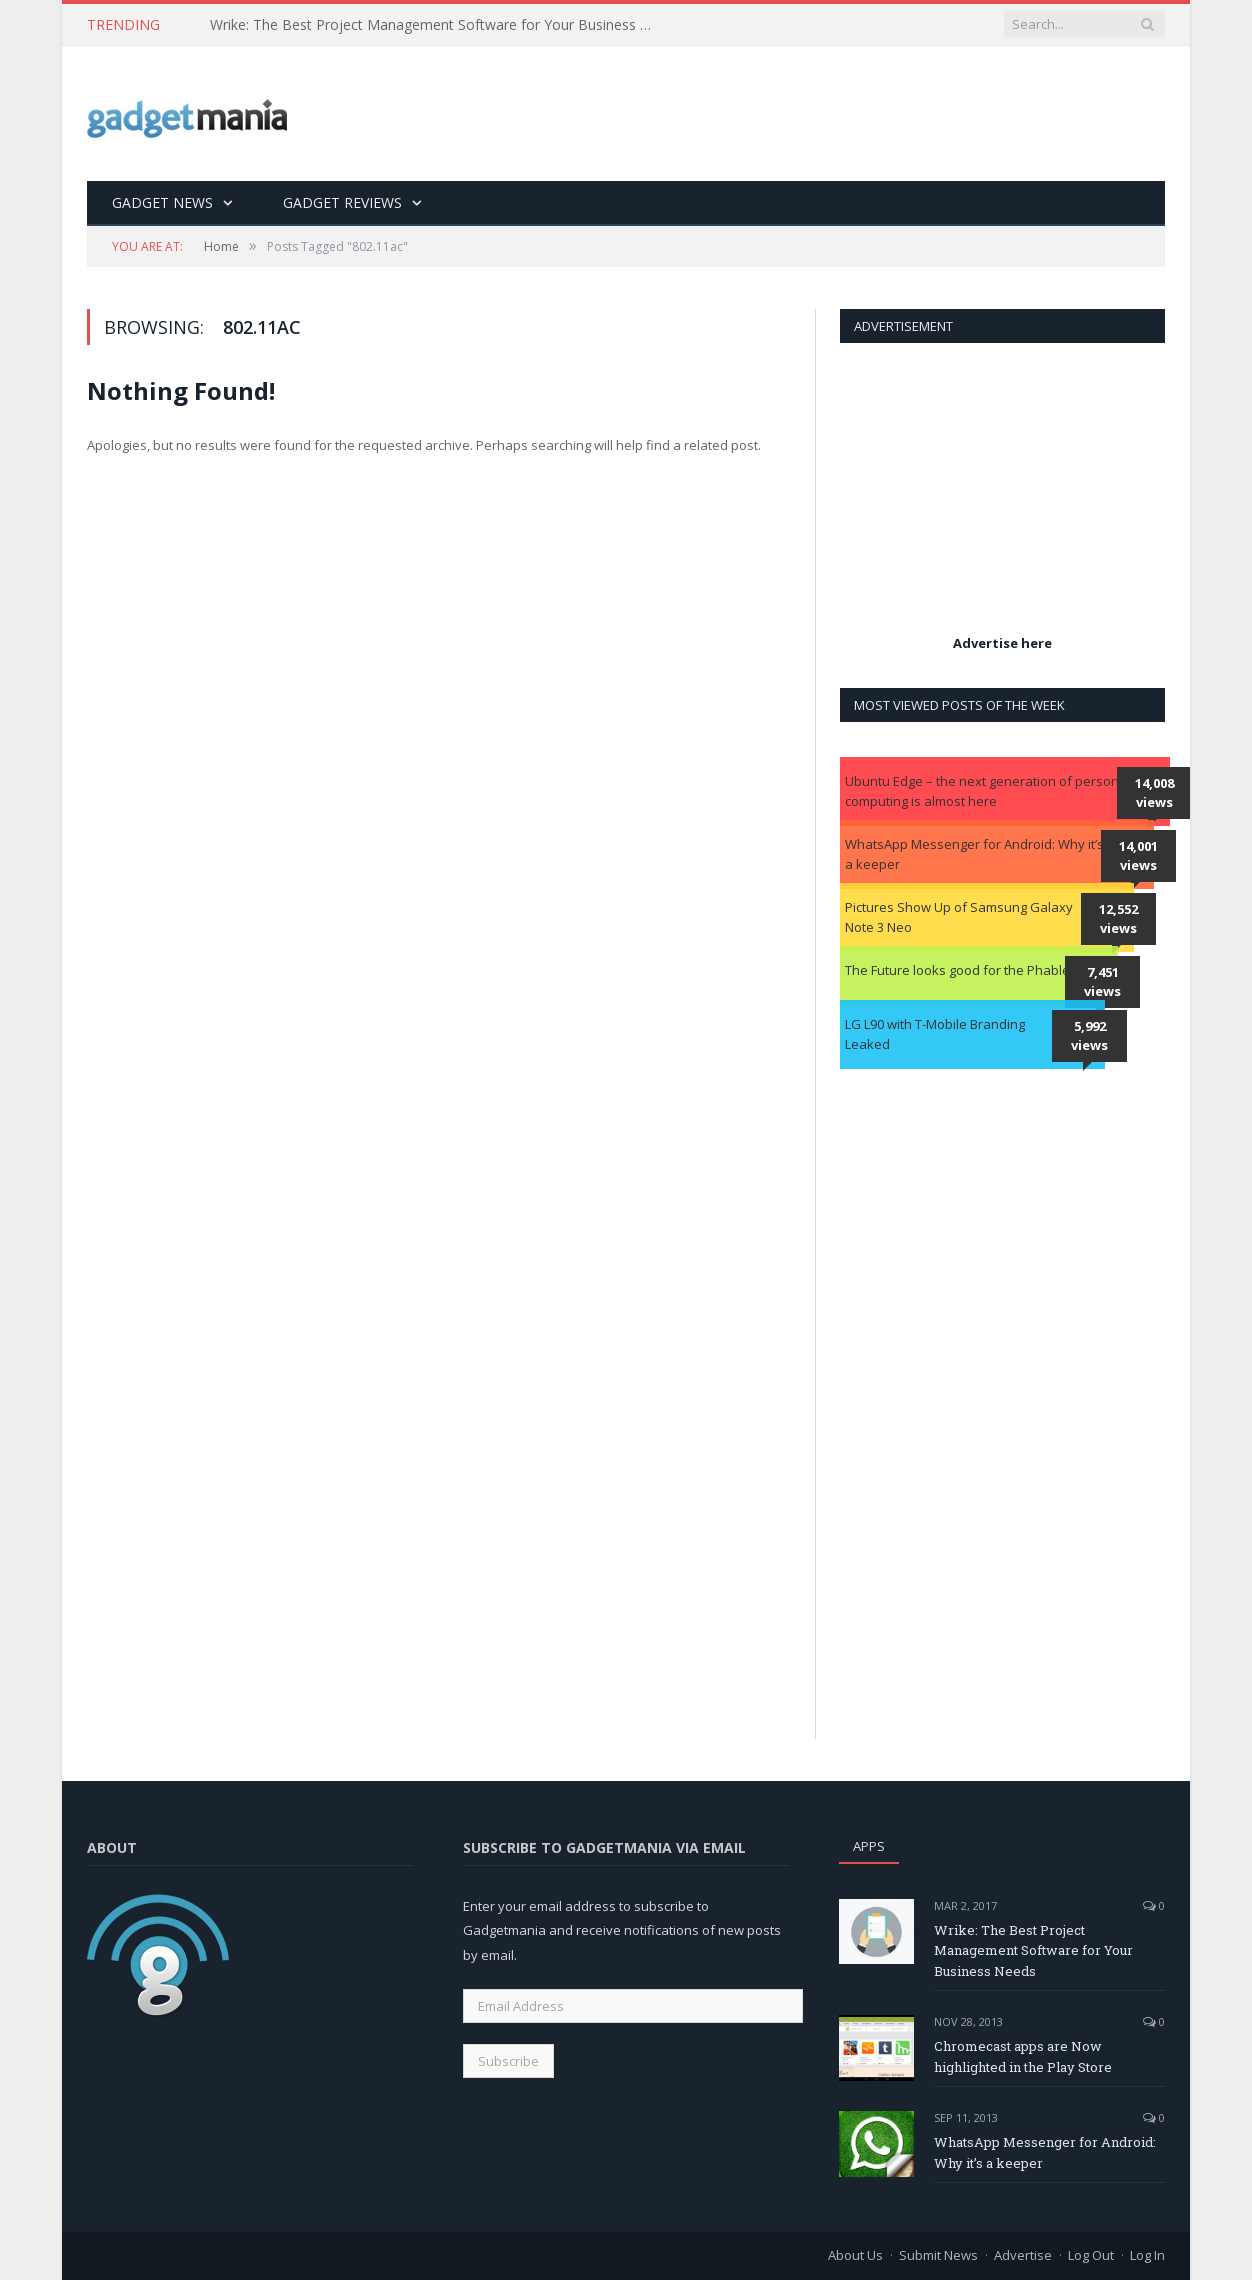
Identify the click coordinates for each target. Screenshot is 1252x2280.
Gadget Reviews (342, 202)
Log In (1147, 2255)
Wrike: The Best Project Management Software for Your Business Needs (440, 25)
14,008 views (1154, 793)
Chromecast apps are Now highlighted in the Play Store (1023, 2056)
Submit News (938, 2255)
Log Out (1091, 2255)
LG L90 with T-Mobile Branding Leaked (935, 1034)
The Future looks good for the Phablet (959, 970)
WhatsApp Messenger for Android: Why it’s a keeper (974, 854)
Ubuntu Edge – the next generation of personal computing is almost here (987, 791)
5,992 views (1089, 1036)
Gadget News (162, 202)
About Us (855, 2255)
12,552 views (1118, 919)
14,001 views (1138, 856)
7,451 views (1102, 982)
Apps (869, 1846)
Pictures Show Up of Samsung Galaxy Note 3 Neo (959, 917)
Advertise (1023, 2255)
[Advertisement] (801, 115)
